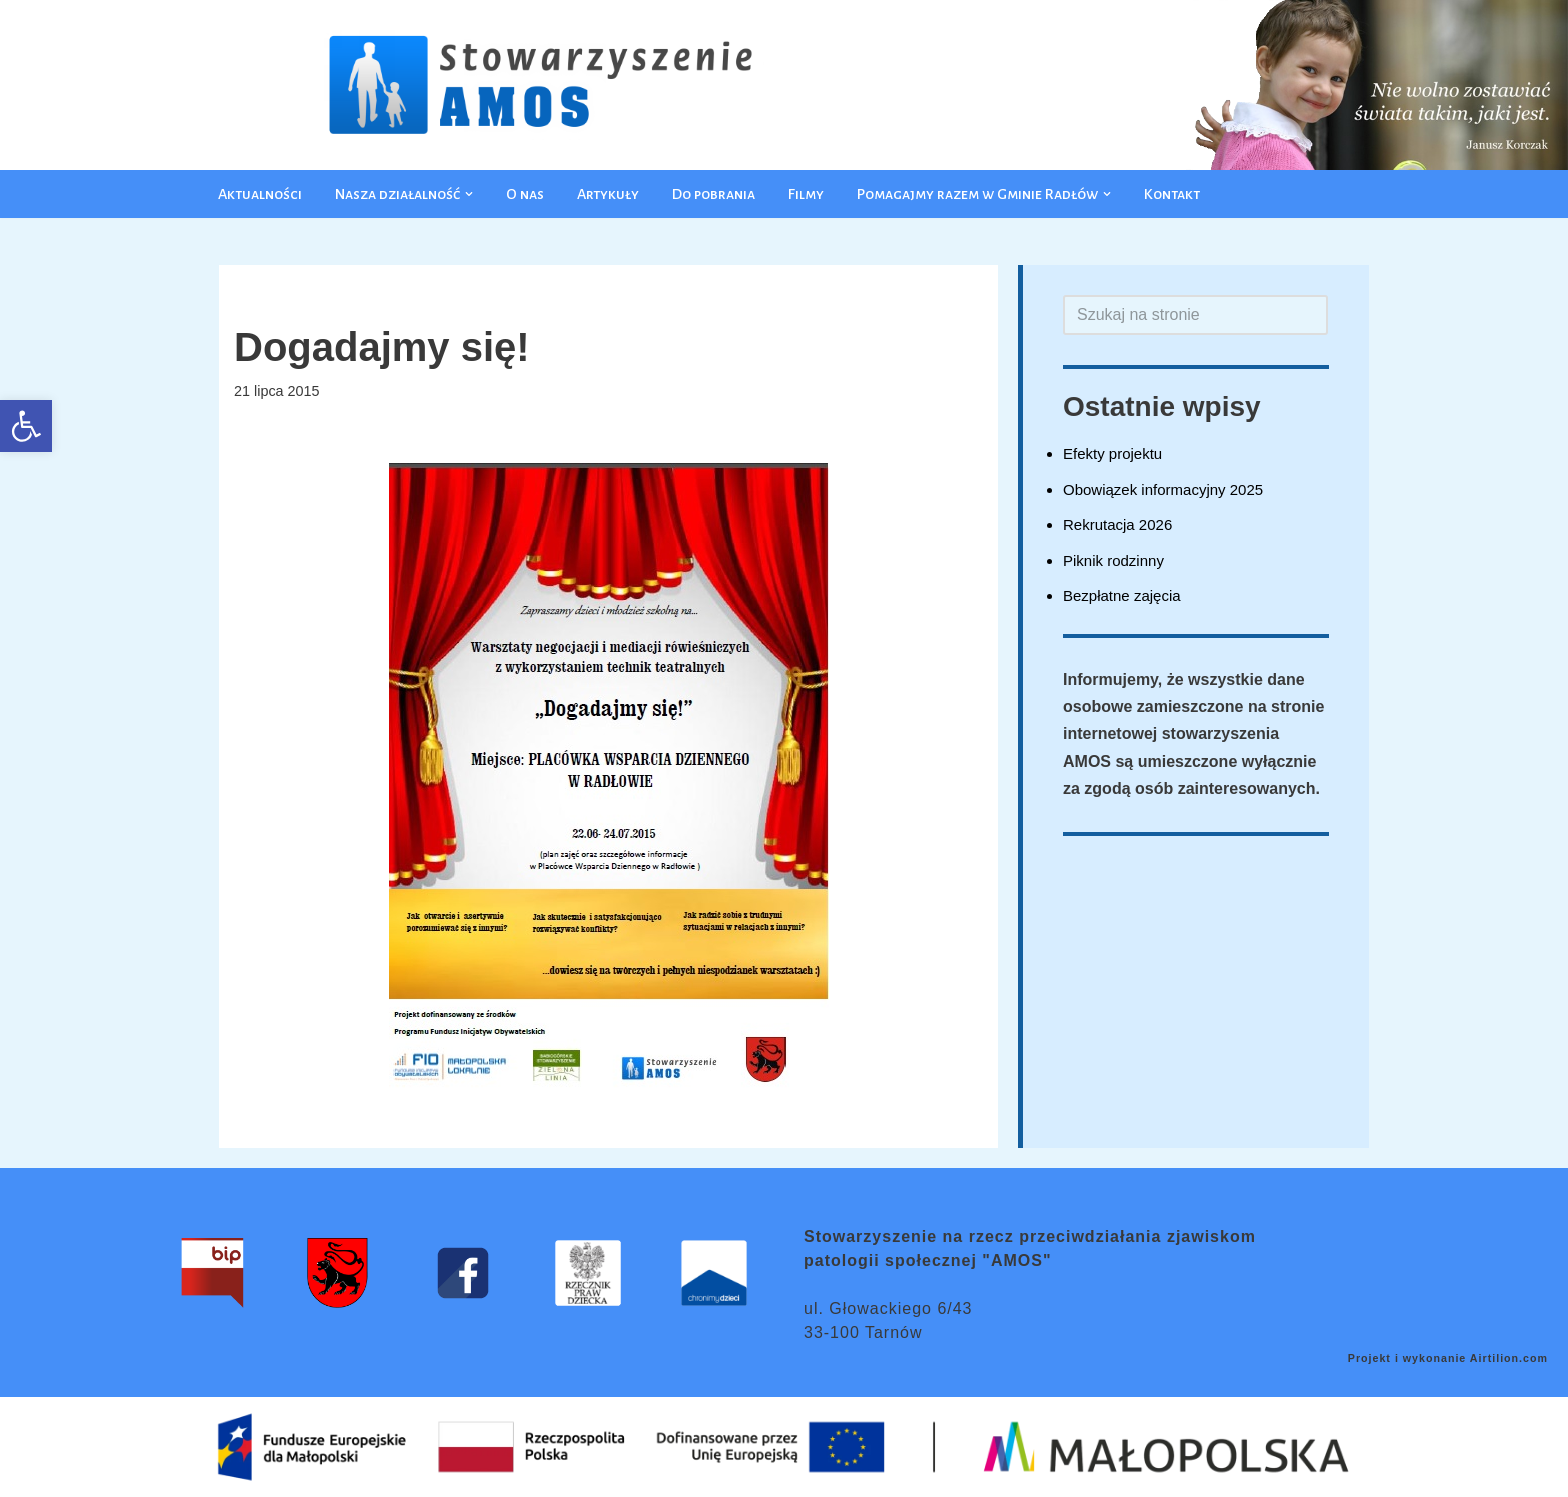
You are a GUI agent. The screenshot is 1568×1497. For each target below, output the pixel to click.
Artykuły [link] (608, 194)
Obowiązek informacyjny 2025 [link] (1163, 489)
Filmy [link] (806, 194)
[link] (26, 426)
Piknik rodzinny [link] (1113, 560)
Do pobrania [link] (713, 194)
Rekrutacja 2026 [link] (1117, 524)
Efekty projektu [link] (1112, 453)
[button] (469, 194)
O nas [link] (525, 194)
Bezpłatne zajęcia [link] (1122, 595)
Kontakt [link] (1172, 194)
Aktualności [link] (260, 194)
